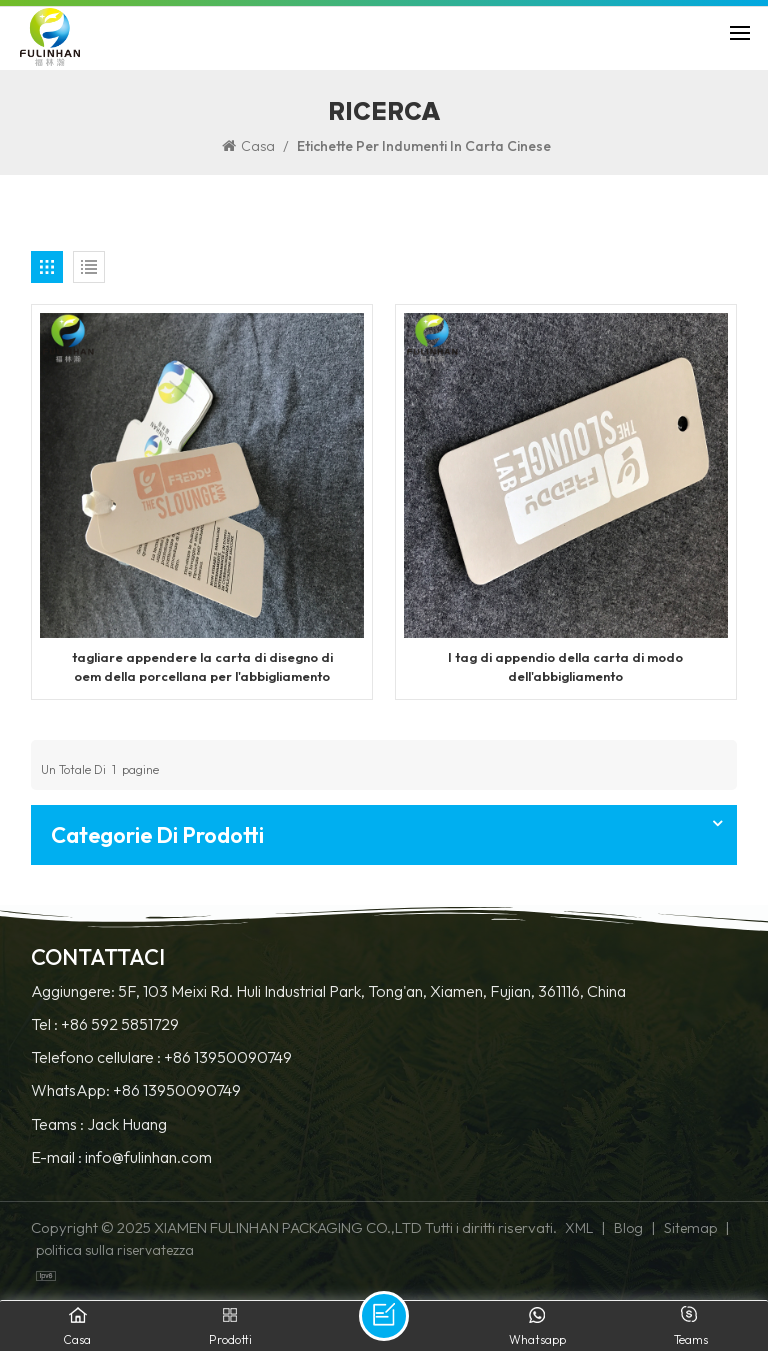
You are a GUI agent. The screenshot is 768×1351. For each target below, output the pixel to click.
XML (579, 1228)
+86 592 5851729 (120, 1024)
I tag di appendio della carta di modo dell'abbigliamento (565, 666)
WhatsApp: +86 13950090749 (136, 1090)
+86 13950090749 (228, 1057)
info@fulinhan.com (148, 1157)
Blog (628, 1228)
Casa (248, 146)
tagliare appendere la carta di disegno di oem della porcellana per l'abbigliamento (202, 666)
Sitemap (690, 1228)
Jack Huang (127, 1124)
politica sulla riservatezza (115, 1250)
